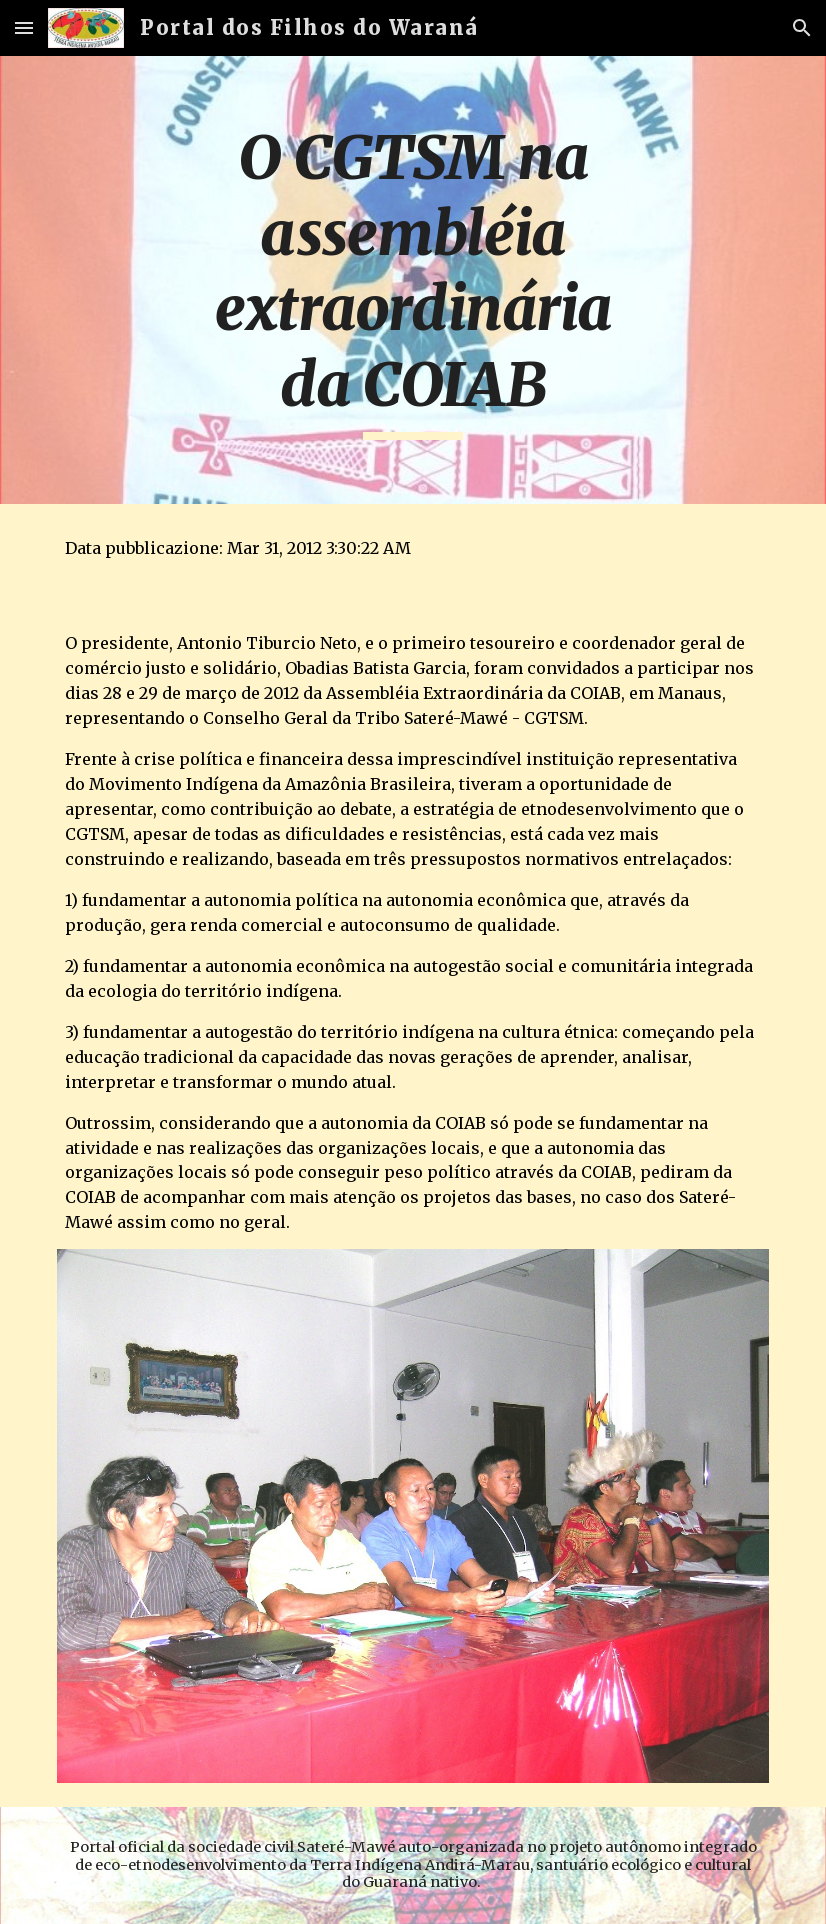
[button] (24, 27)
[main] (413, 280)
